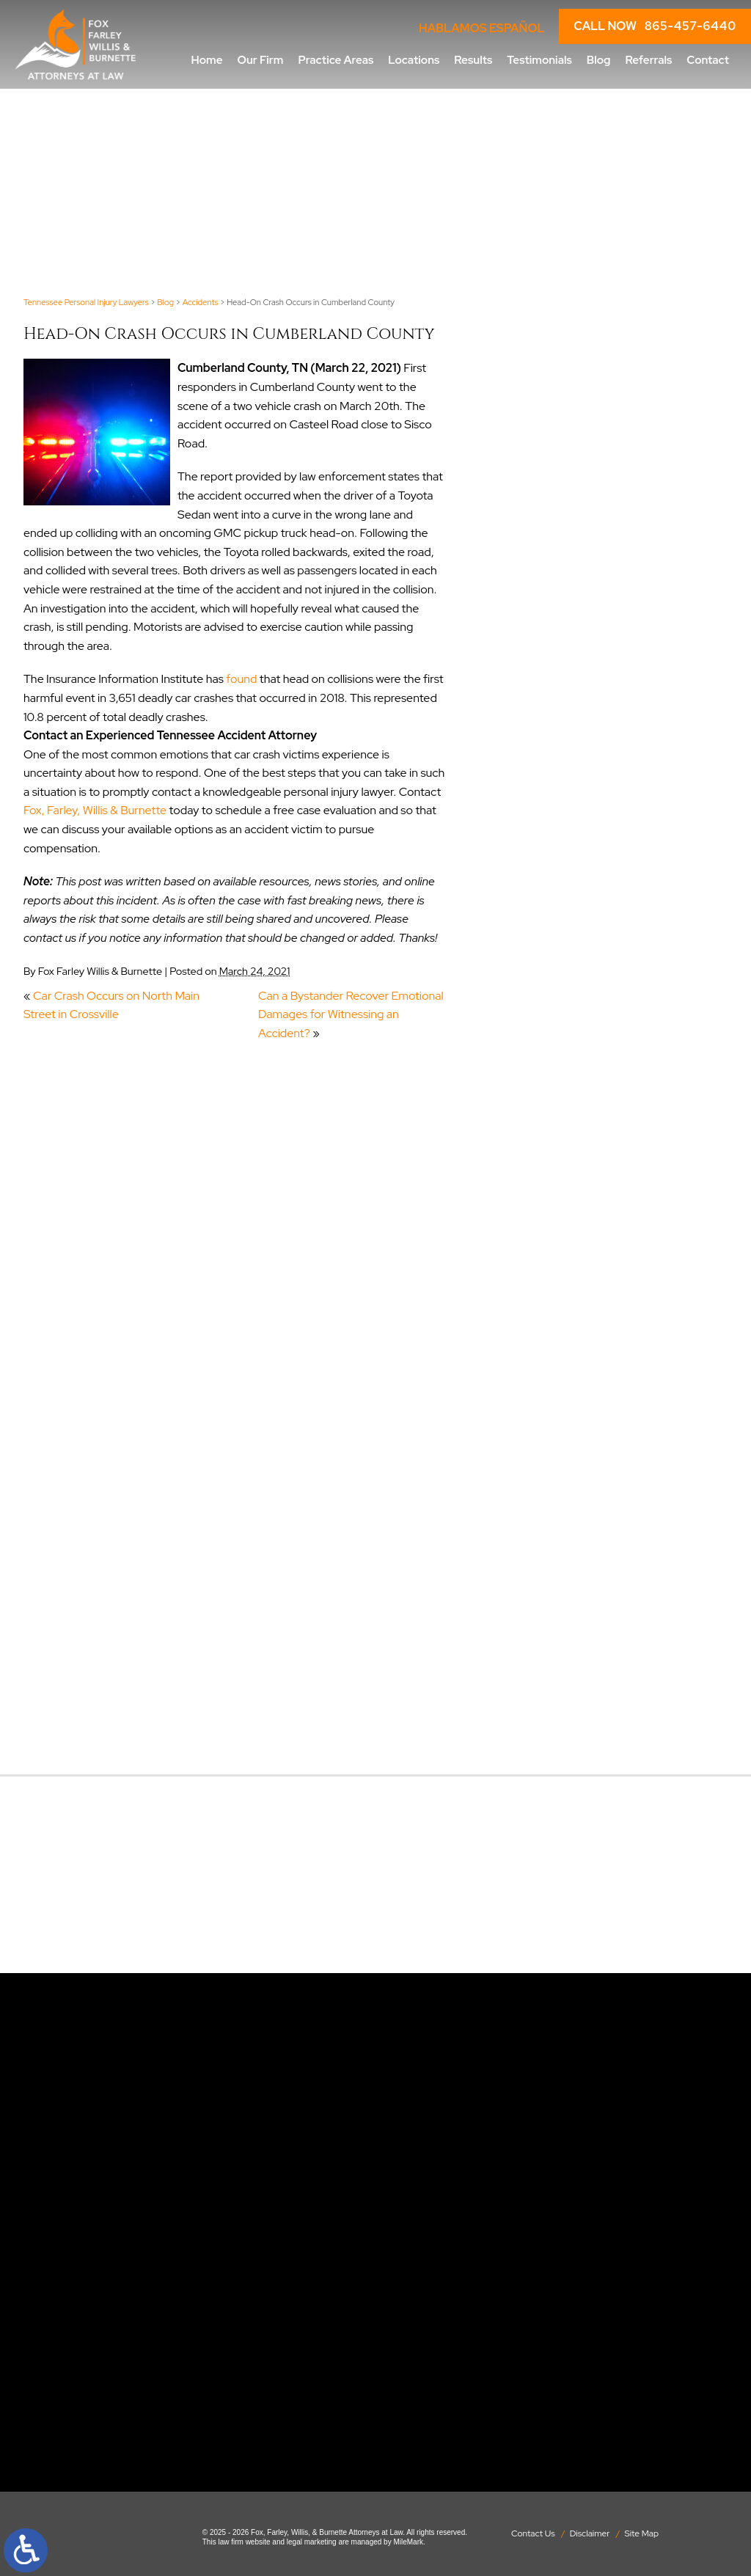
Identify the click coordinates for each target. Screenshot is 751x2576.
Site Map (642, 2533)
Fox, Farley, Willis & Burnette (94, 810)
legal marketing (312, 2542)
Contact (707, 59)
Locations (413, 59)
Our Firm (261, 59)
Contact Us (533, 2533)
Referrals (648, 59)
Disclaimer (590, 2533)
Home (207, 59)
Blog (599, 59)
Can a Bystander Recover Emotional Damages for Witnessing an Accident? (351, 1014)
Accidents (201, 302)
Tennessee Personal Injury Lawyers (86, 302)
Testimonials (539, 59)
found (241, 679)
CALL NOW (655, 26)
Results (473, 59)
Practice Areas (335, 59)
